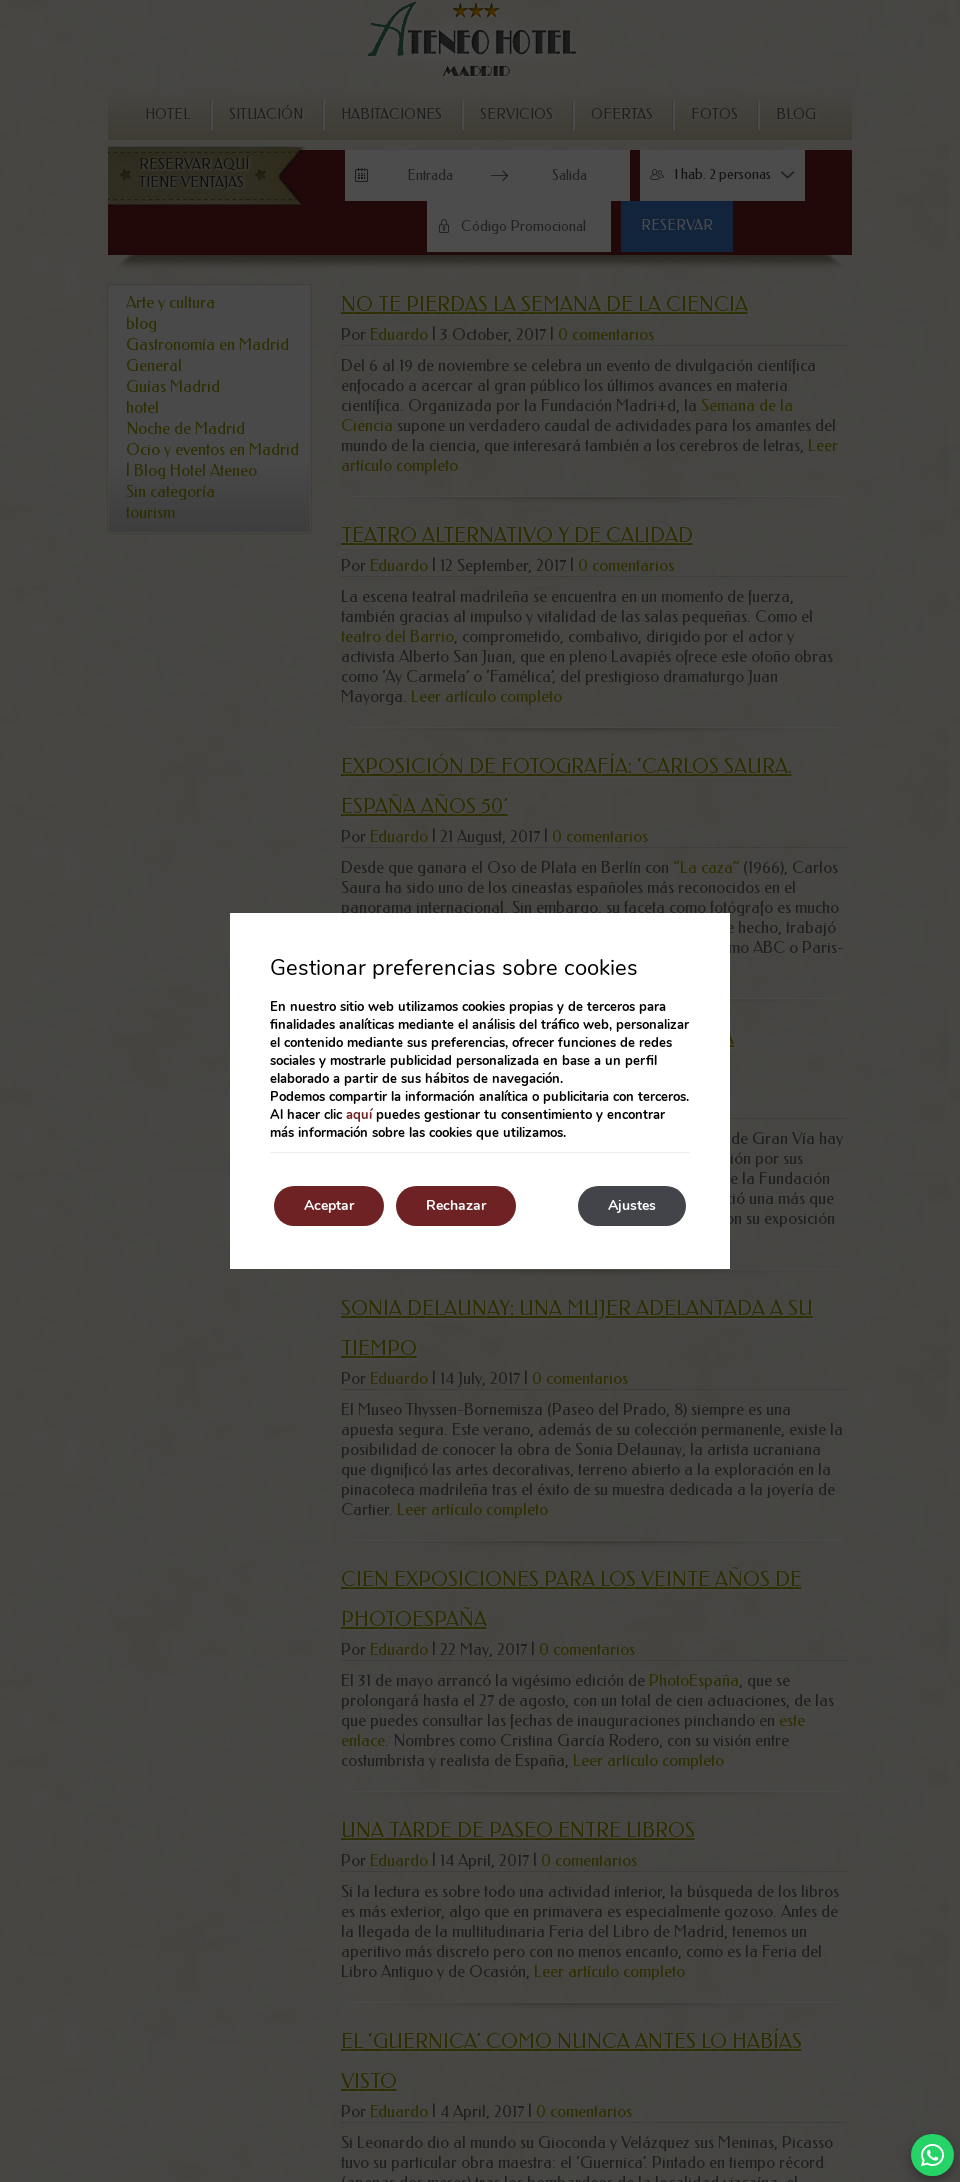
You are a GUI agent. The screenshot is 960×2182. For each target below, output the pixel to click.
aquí (359, 1115)
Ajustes (632, 1205)
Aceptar (329, 1205)
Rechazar (456, 1205)
